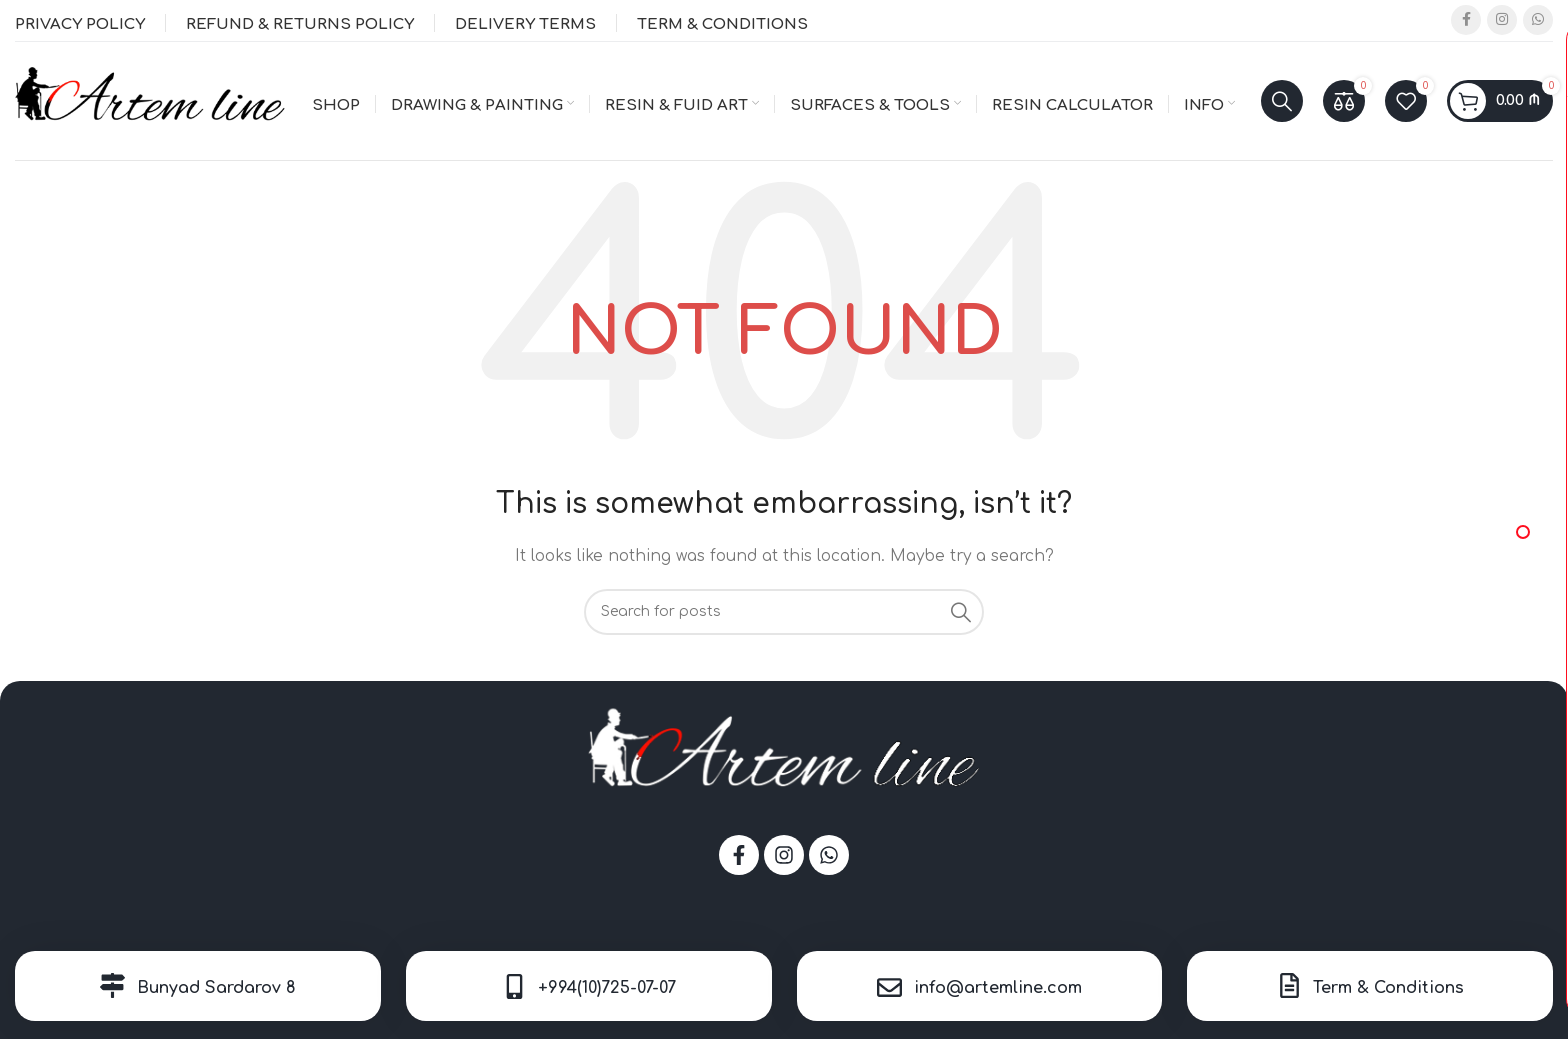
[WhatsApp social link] (1538, 21)
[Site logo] (150, 100)
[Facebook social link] (1466, 21)
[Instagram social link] (1502, 21)
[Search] (1282, 102)
